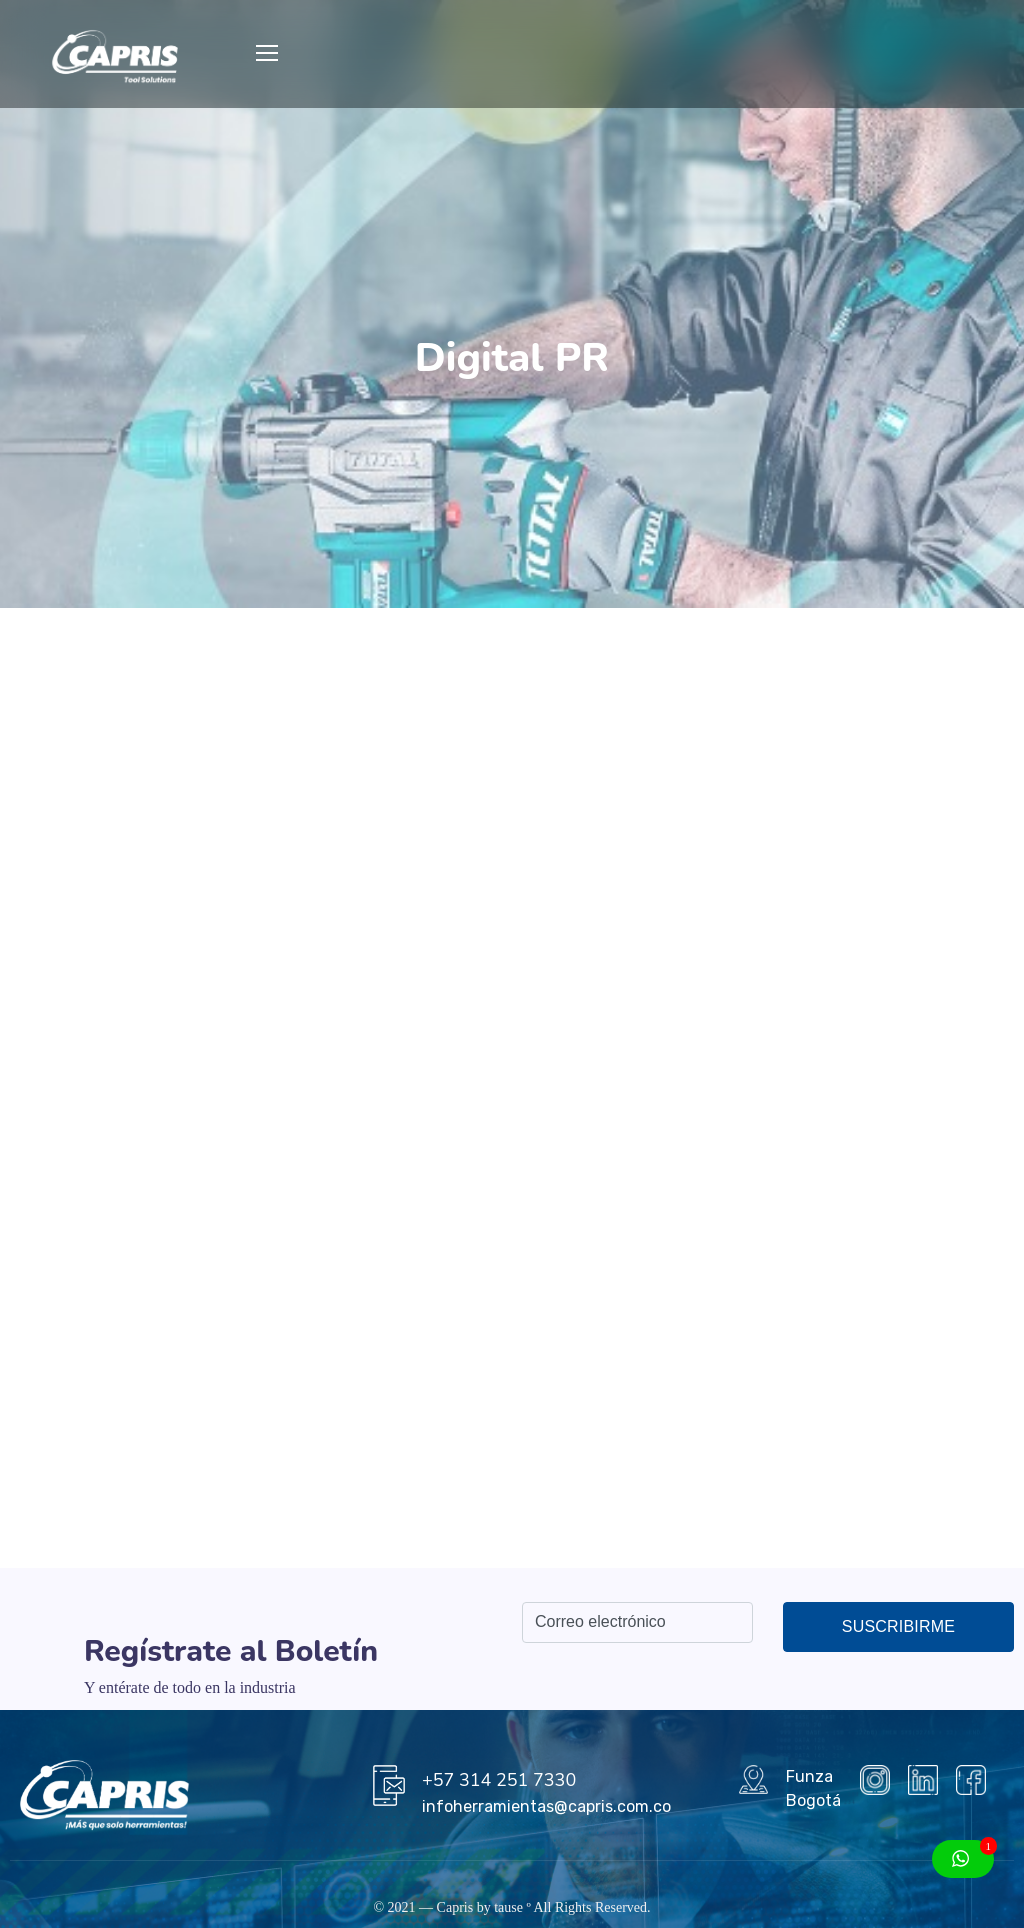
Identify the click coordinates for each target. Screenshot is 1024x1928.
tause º (512, 1907)
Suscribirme (898, 1626)
